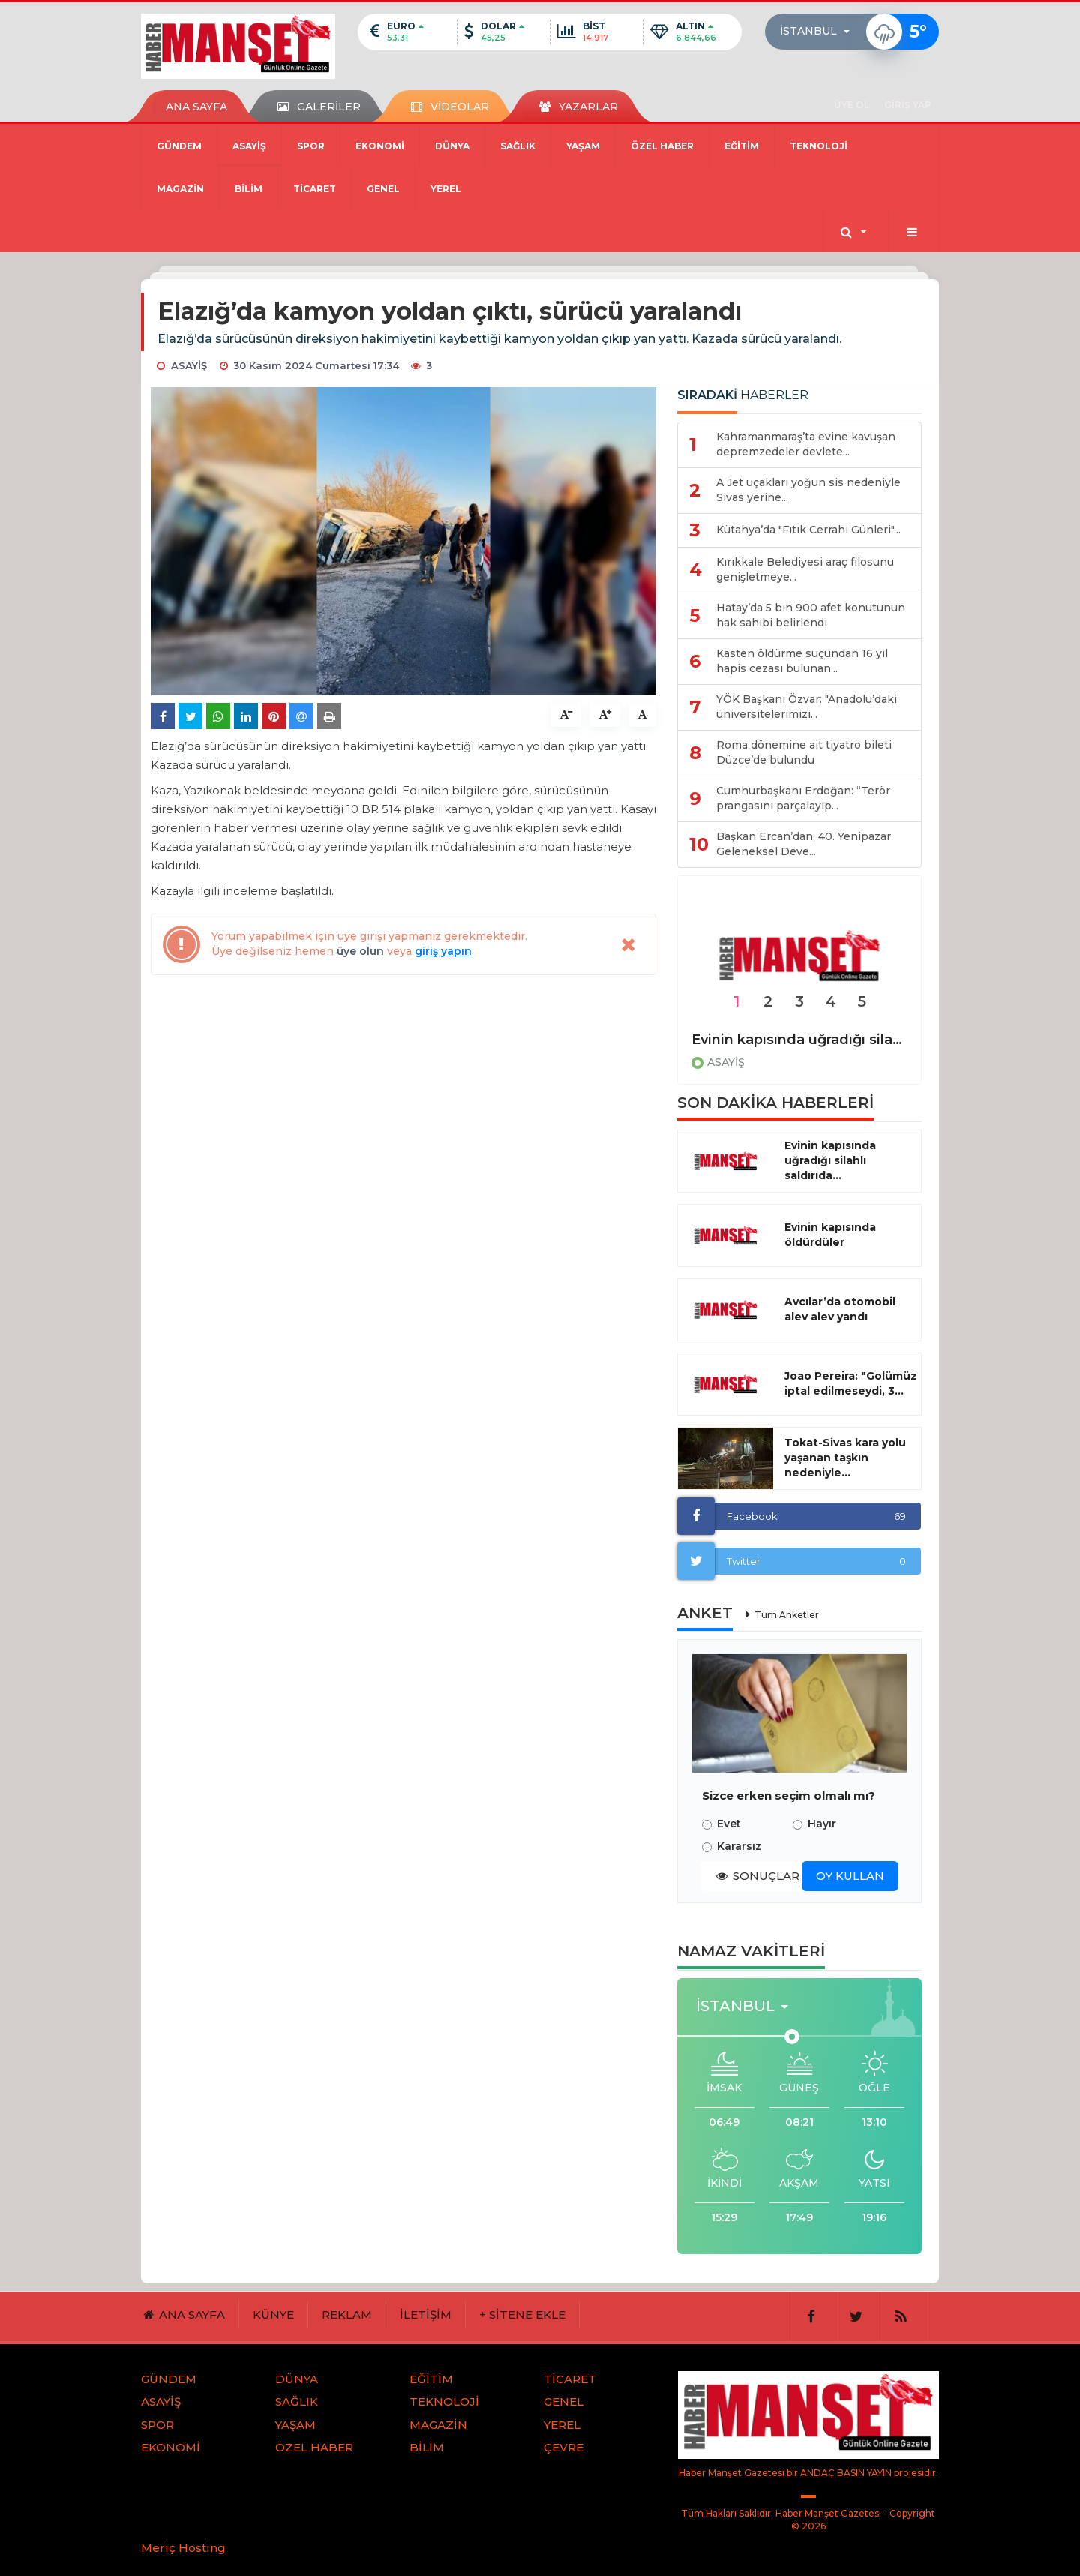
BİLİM (248, 188)
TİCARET (314, 188)
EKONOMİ (380, 146)
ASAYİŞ (249, 146)
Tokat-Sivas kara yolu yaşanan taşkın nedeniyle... (845, 1457)
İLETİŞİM (426, 2314)
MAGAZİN (180, 188)
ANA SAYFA (196, 106)
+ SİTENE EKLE (522, 2314)
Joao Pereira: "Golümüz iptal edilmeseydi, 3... (850, 1383)
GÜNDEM (179, 146)
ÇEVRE (564, 2447)
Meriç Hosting (183, 2548)
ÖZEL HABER (662, 146)
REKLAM (347, 2314)
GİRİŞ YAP (908, 104)
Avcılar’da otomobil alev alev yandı (840, 1309)
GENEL (383, 188)
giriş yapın (443, 951)
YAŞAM (583, 146)
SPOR (311, 146)
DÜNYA (452, 146)
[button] (819, 31)
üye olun (360, 951)
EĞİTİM (741, 146)
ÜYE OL (851, 104)
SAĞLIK (518, 146)
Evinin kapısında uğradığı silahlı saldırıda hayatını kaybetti (800, 1039)
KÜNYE (273, 2314)
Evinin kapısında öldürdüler (830, 1234)
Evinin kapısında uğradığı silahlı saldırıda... (830, 1160)
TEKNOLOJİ (819, 146)
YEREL (445, 188)
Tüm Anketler (786, 1614)
